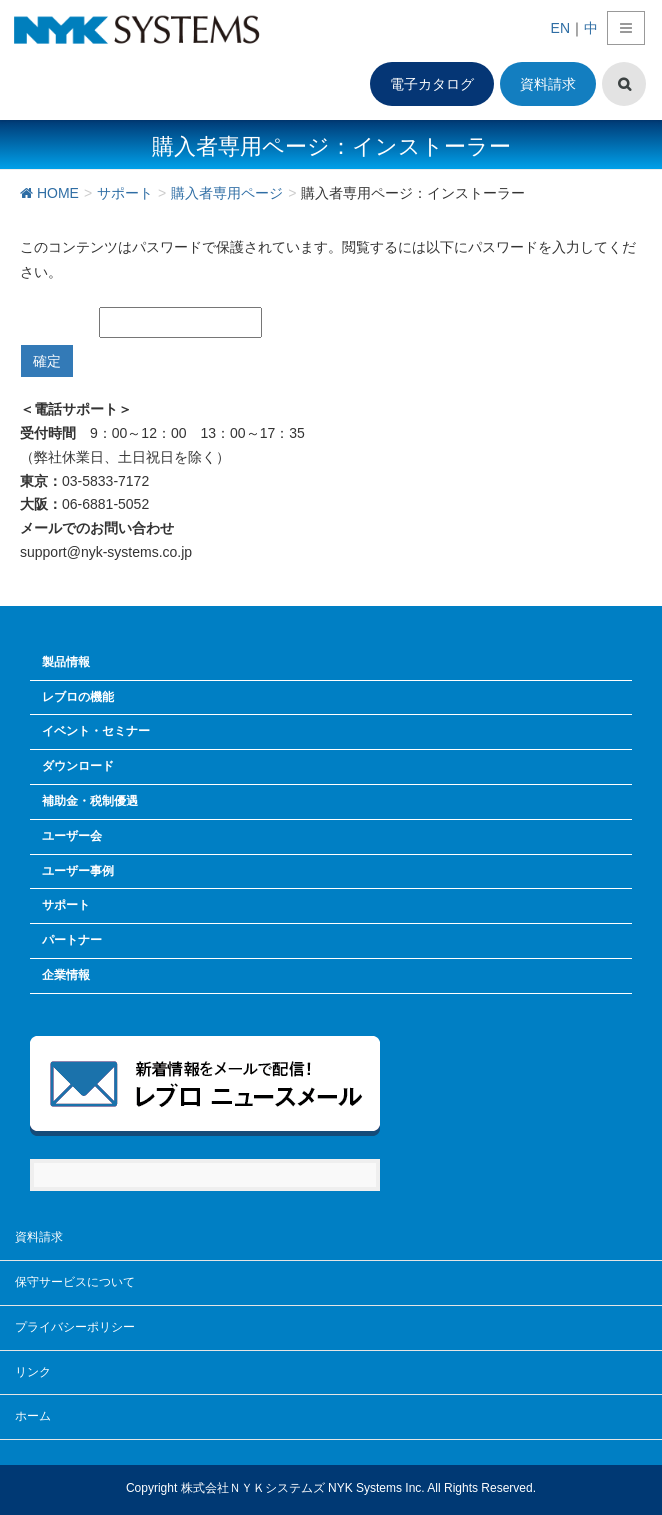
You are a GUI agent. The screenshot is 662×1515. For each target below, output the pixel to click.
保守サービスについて (75, 1282)
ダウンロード (78, 766)
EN (560, 28)
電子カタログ (432, 84)
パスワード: (147, 322)
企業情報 (66, 975)
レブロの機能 (78, 697)
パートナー (72, 940)
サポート (66, 905)
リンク (33, 1372)
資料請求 (548, 84)
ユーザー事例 (78, 871)
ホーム (33, 1416)
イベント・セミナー (96, 731)
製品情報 (66, 662)
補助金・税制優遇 (90, 801)
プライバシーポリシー (75, 1327)
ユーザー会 (72, 836)
